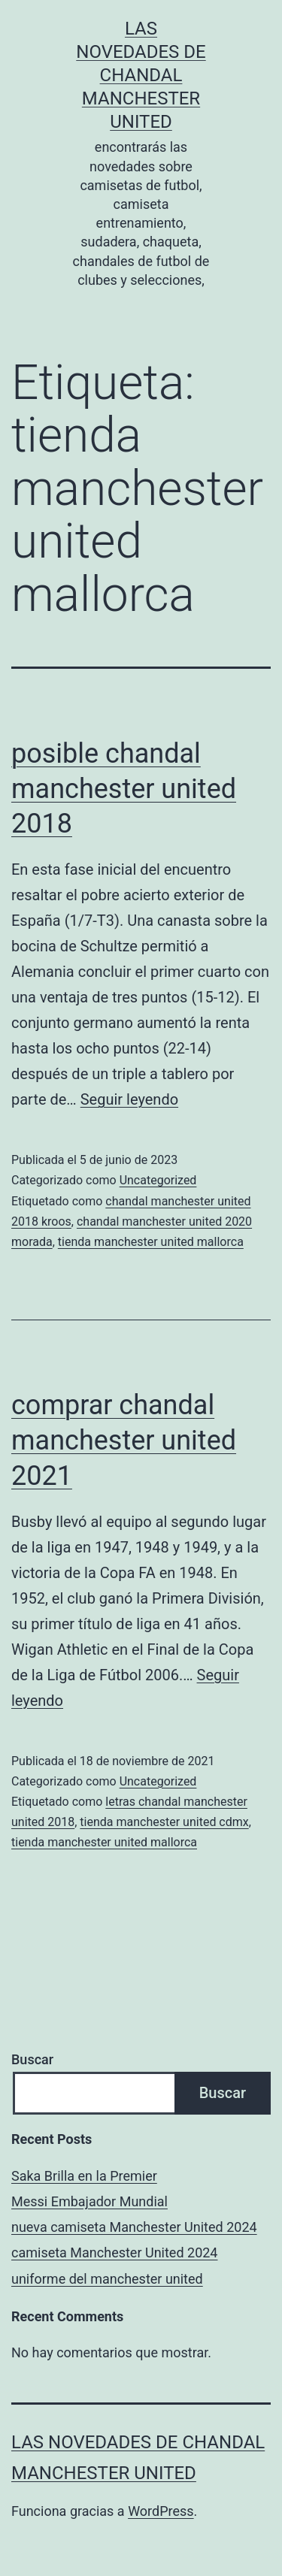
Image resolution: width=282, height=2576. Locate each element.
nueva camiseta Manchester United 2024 (134, 2227)
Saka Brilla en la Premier (84, 2176)
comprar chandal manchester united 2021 (123, 1440)
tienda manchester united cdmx (164, 1822)
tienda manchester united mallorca (151, 1242)
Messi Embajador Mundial (89, 2201)
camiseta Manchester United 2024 (114, 2252)
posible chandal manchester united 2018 (123, 789)
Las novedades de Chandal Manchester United (140, 75)
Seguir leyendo (129, 1099)
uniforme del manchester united (107, 2279)
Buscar (32, 2059)
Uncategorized (158, 1180)
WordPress (160, 2511)
